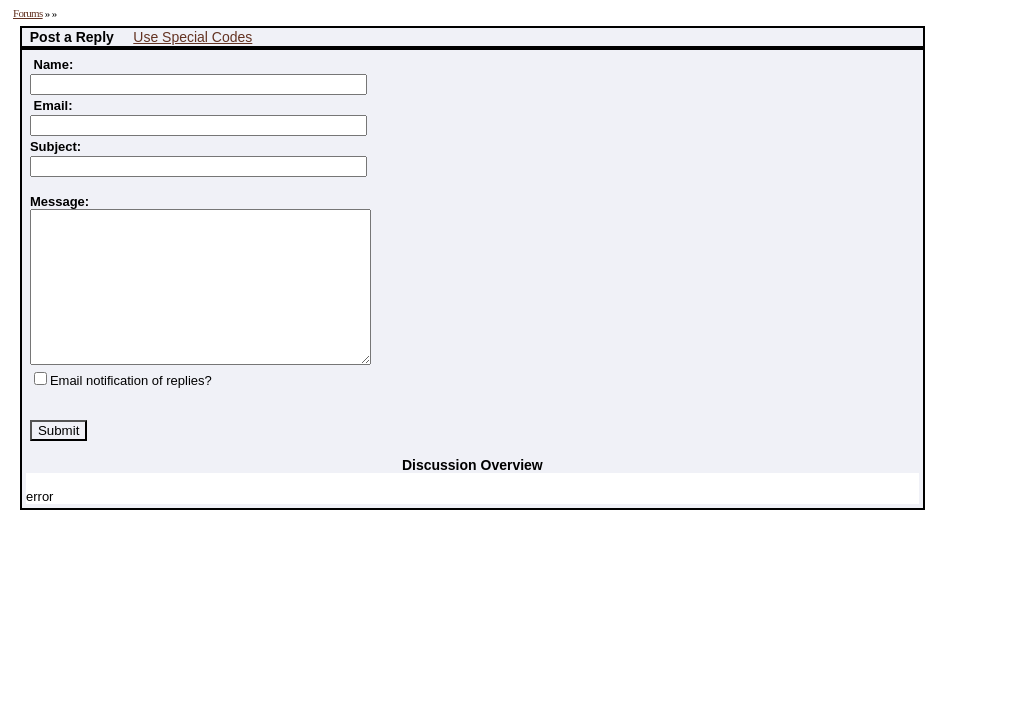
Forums (28, 13)
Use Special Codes (192, 37)
